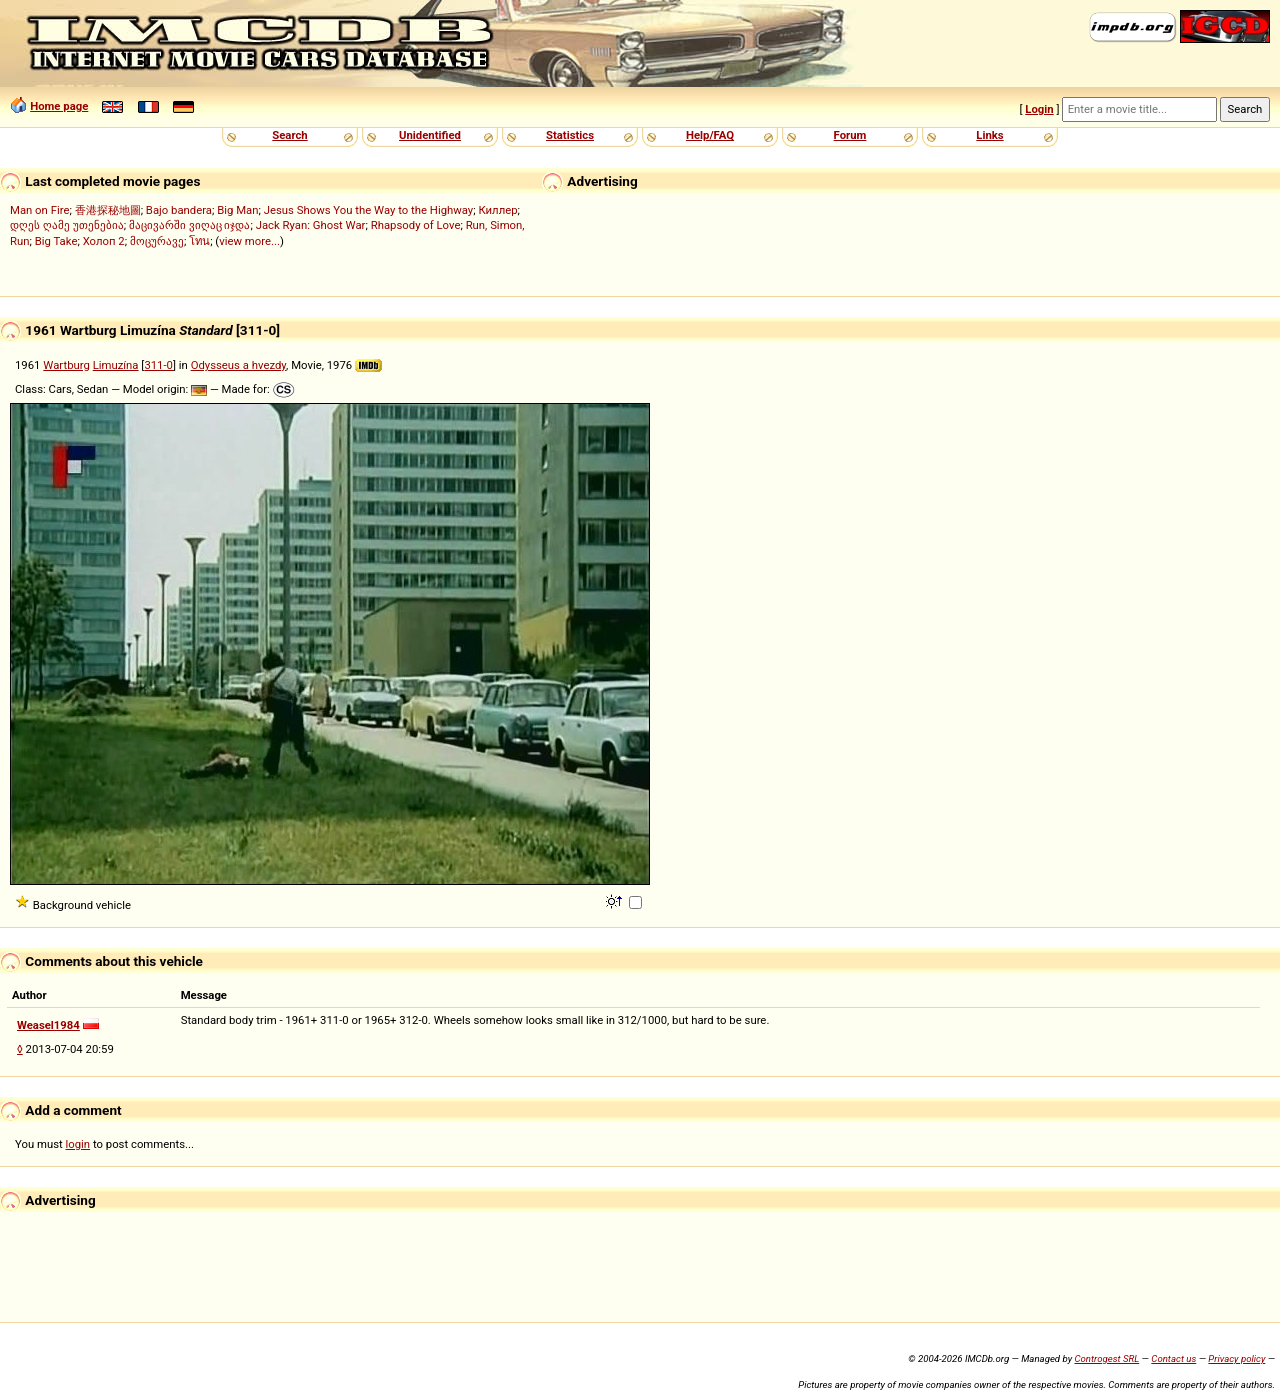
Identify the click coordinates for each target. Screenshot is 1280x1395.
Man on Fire (39, 210)
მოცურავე (157, 241)
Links (989, 135)
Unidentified (430, 135)
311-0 (158, 365)
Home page (59, 106)
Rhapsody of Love (416, 225)
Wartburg (66, 365)
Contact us (1173, 1358)
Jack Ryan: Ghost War (311, 225)
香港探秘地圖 (108, 210)
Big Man (237, 210)
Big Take (56, 241)
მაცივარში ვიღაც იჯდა (190, 225)
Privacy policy (1236, 1358)
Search (289, 135)
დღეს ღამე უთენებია (67, 225)
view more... (249, 241)
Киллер (497, 210)
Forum (850, 135)
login (78, 1144)
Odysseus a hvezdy (238, 365)
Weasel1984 (48, 1025)
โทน (199, 241)
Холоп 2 (104, 241)
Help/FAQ (710, 135)
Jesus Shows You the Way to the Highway (368, 210)
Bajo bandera (179, 210)
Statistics (570, 135)
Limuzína (116, 365)
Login (1039, 109)
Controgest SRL (1106, 1358)
